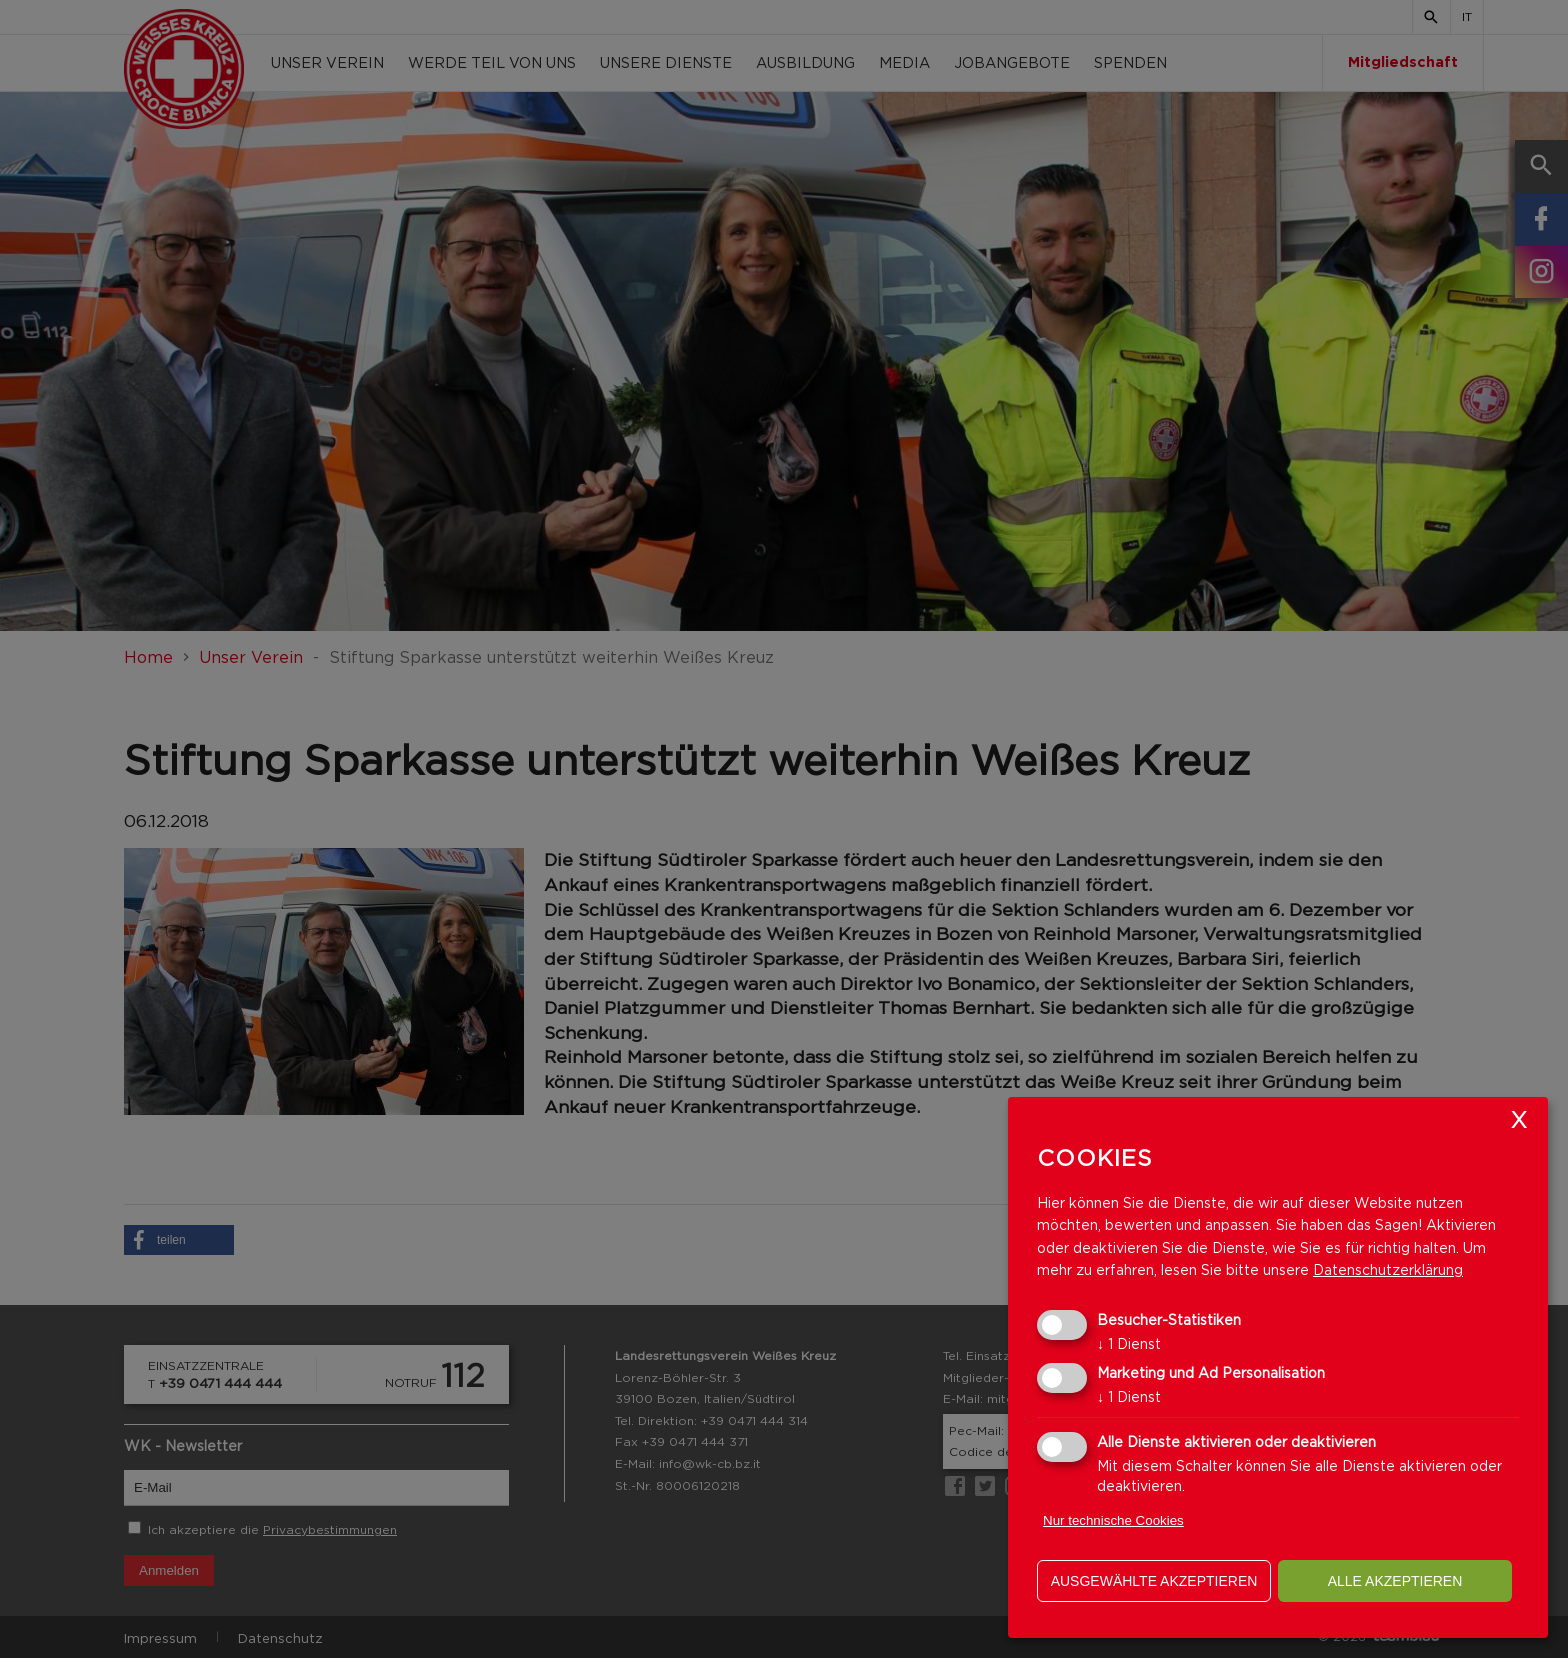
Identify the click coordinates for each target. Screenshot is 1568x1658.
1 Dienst (1129, 1343)
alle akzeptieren (1395, 1581)
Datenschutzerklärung (1388, 1269)
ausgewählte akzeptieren (1154, 1581)
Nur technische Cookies (1113, 1520)
